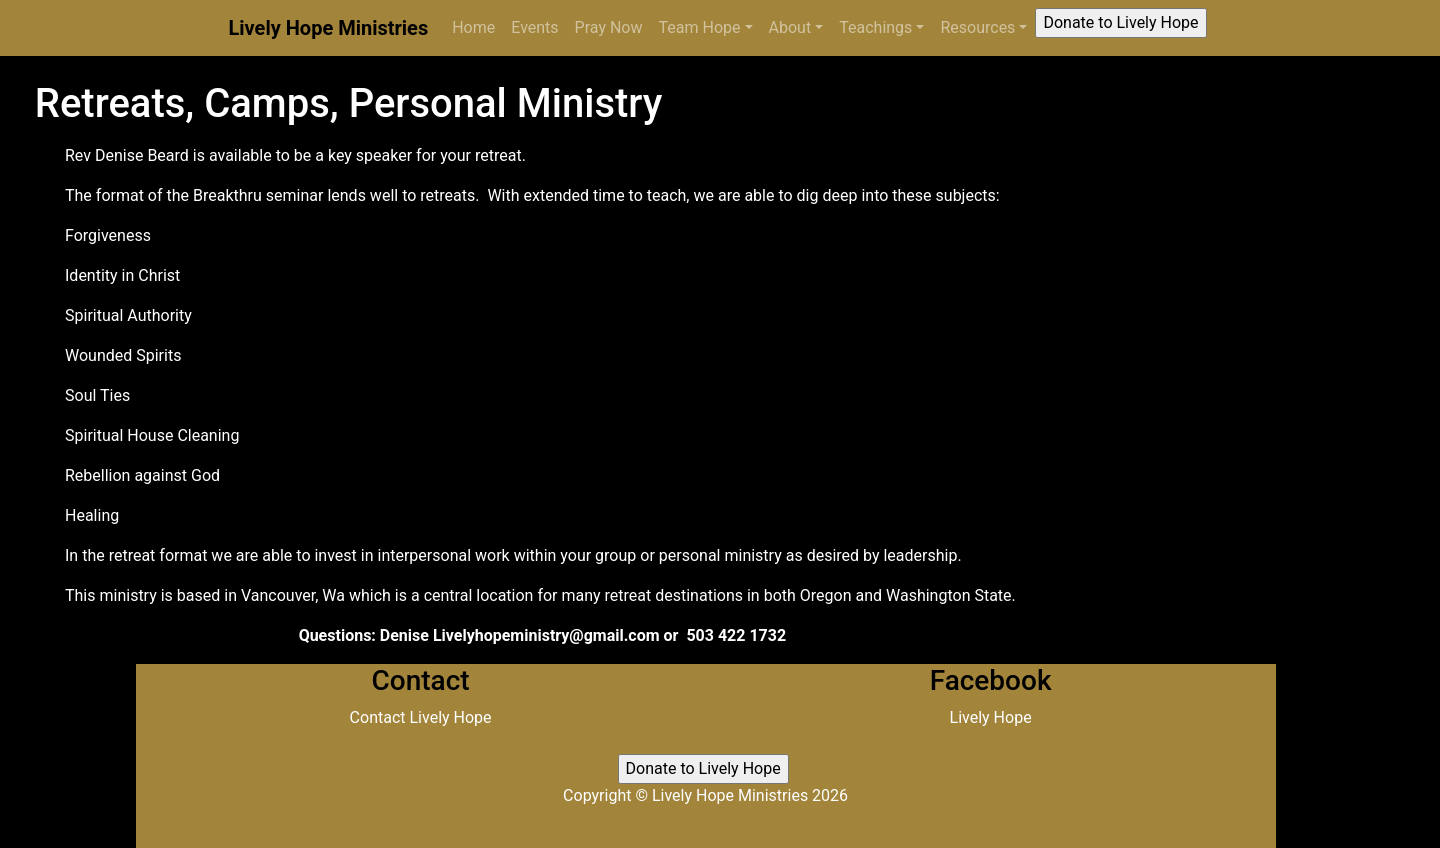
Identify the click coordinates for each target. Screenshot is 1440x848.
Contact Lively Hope (421, 717)
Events (534, 27)
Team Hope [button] (700, 27)
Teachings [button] (875, 27)
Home (477, 26)
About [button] (790, 27)
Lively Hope (991, 717)
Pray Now (609, 27)
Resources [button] (977, 27)
